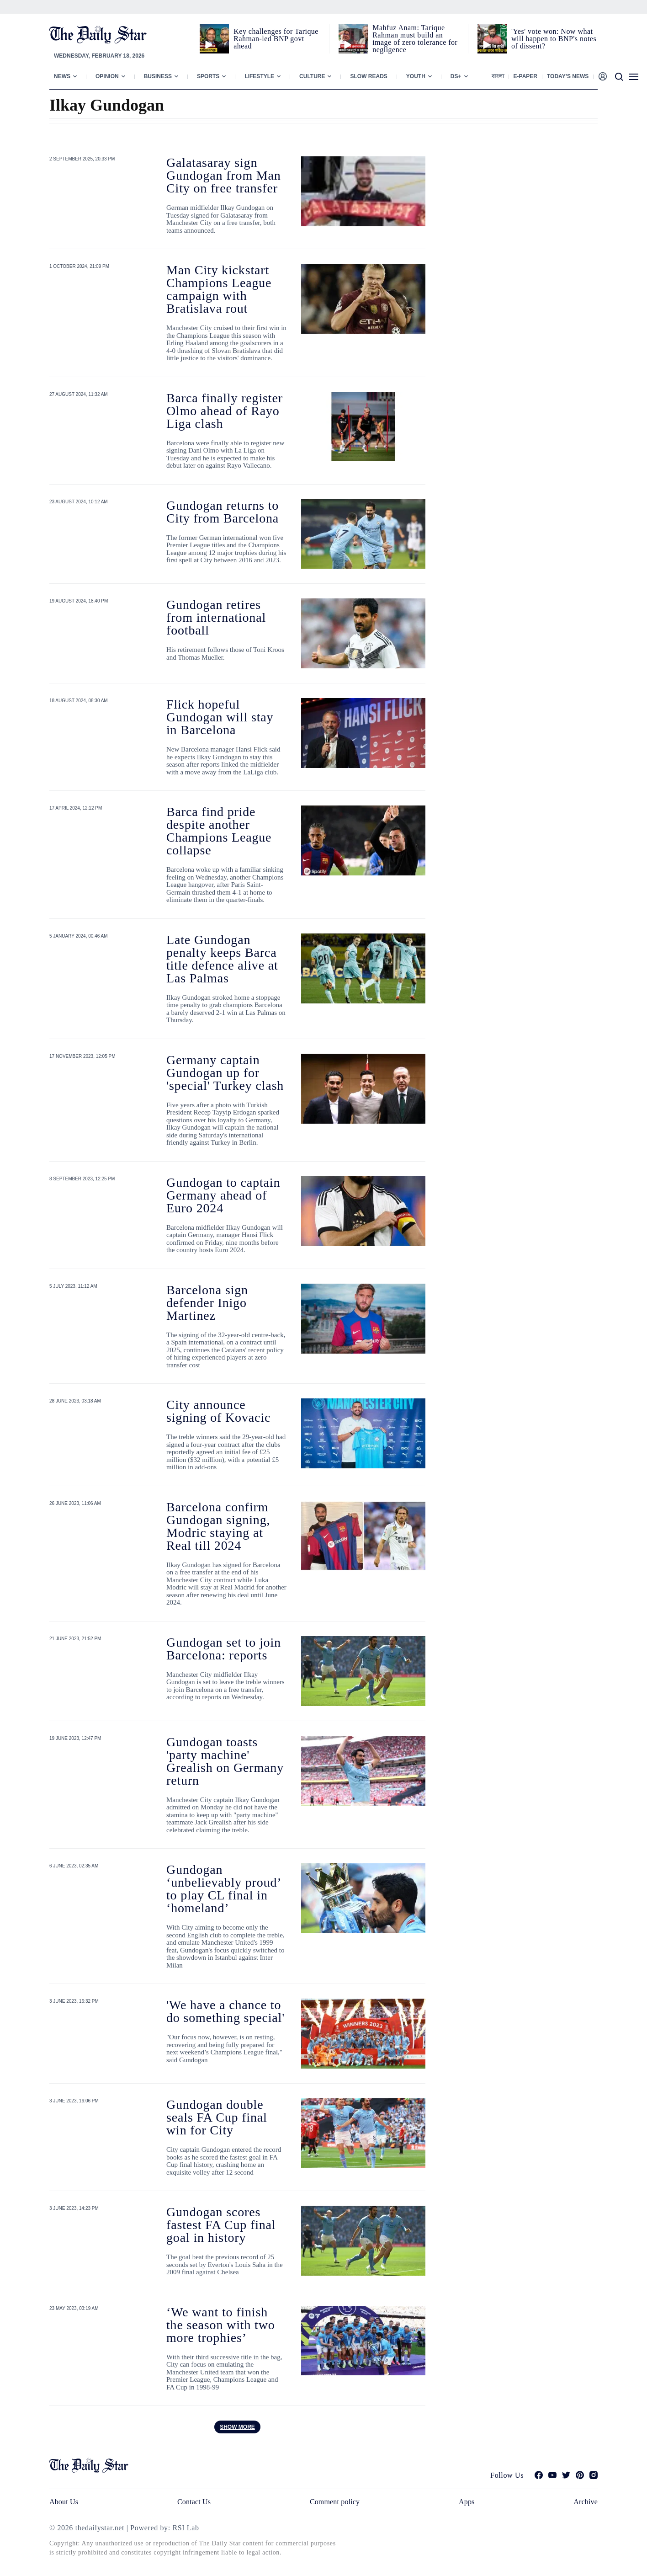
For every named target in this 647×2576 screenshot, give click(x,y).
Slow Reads (368, 76)
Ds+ (456, 76)
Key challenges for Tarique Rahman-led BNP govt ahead (275, 38)
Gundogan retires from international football (216, 617)
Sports (208, 76)
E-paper (525, 76)
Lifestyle (259, 76)
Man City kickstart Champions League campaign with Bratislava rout (218, 289)
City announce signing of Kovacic (218, 1410)
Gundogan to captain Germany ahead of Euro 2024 (223, 1195)
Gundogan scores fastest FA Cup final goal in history (221, 2225)
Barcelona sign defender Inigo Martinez (207, 1303)
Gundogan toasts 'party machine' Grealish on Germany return (225, 1761)
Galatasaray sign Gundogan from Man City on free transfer (223, 175)
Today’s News (568, 76)
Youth (415, 76)
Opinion (107, 76)
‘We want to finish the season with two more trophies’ (220, 2325)
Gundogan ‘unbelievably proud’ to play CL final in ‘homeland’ (223, 1888)
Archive (585, 2502)
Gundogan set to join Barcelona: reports (223, 1648)
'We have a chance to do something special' (225, 2011)
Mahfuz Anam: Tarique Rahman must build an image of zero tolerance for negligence (414, 38)
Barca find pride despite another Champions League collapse (218, 831)
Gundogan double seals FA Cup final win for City (216, 2117)
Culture (312, 76)
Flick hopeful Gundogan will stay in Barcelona (219, 717)
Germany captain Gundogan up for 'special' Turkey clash (225, 1073)
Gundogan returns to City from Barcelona (222, 511)
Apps (466, 2502)
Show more (237, 2427)
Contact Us (194, 2502)
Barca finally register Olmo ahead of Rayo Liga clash (224, 411)
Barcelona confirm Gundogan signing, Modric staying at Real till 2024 (218, 1526)
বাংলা (498, 76)
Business (158, 76)
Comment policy (335, 2502)
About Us (63, 2502)
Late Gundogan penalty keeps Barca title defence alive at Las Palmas (222, 959)
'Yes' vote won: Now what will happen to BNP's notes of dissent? (553, 38)
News (62, 76)
